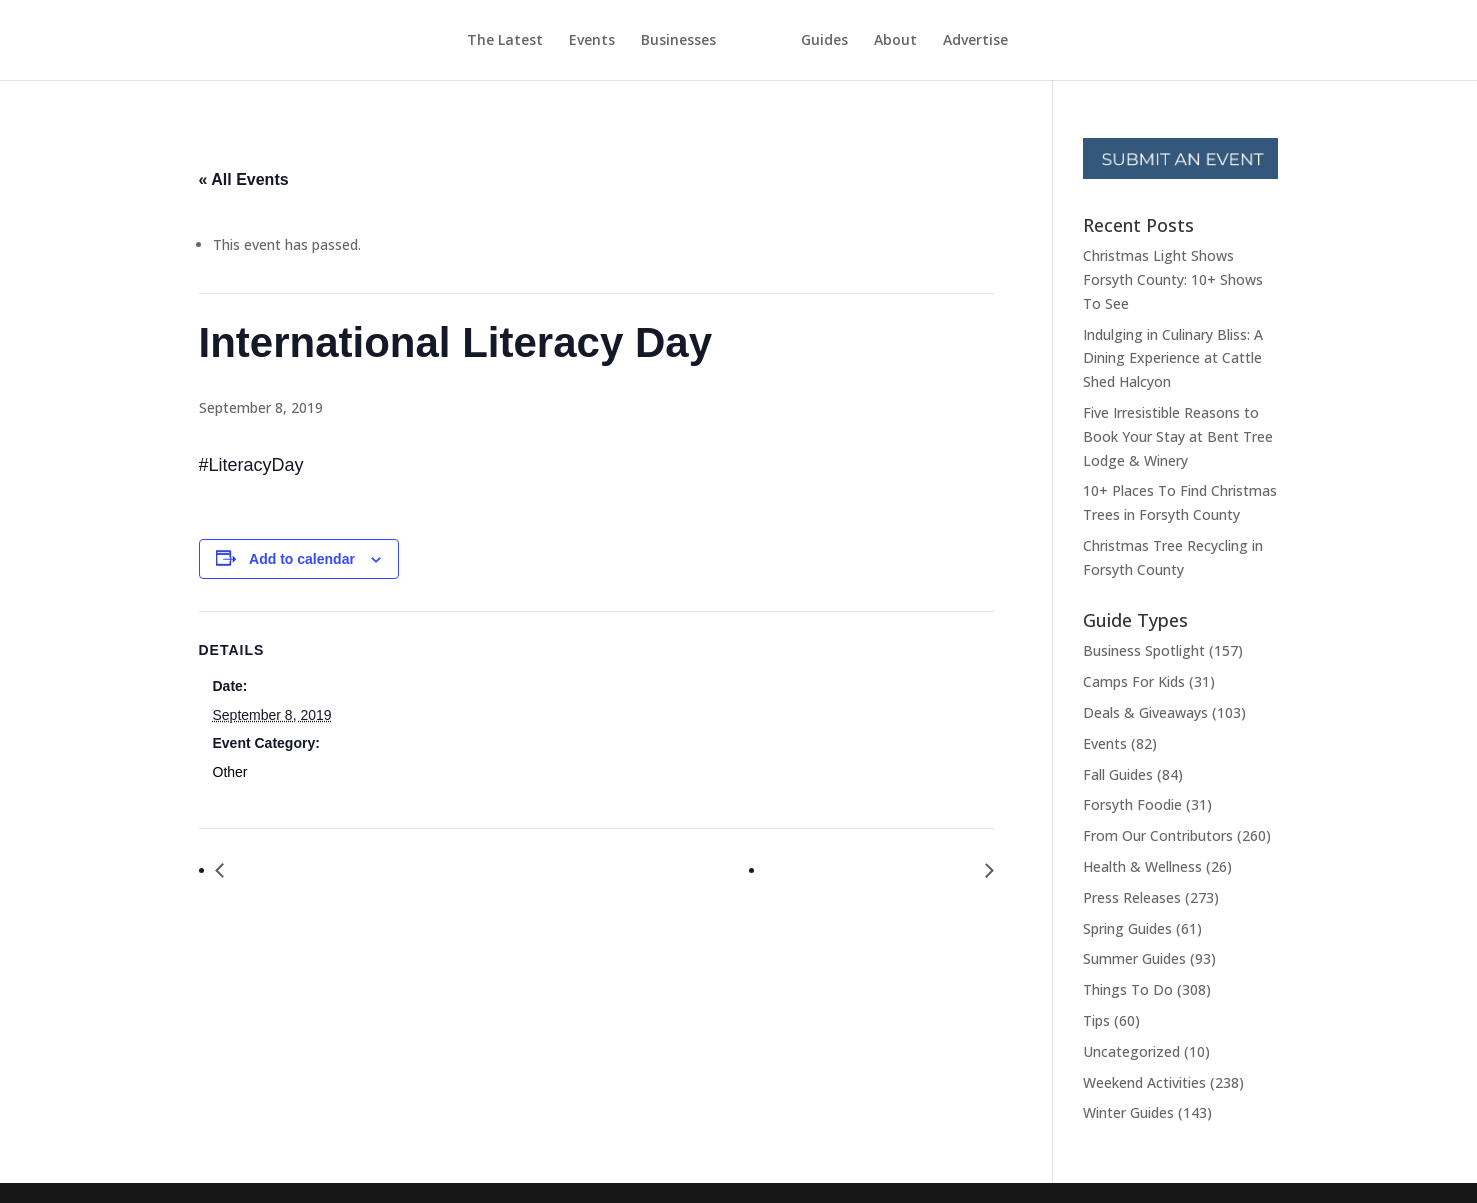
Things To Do (1128, 989)
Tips (1096, 1020)
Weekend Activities (1144, 1082)
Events (555, 41)
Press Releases (1132, 897)
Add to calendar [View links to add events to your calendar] (302, 559)
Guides (861, 41)
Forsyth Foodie (1132, 804)
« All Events (244, 179)
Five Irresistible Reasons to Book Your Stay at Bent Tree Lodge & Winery (1178, 436)
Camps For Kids (1134, 681)
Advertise (1012, 41)
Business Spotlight (1144, 650)
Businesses (641, 41)
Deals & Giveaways (1145, 712)
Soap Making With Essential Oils (352, 869)
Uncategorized (1131, 1051)
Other (230, 772)
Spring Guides (1127, 928)
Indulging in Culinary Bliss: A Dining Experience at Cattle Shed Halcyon (1173, 358)
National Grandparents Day (875, 869)
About (932, 41)
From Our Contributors (1158, 835)
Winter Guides (1128, 1112)
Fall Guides (1118, 774)
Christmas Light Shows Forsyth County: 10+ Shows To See (1173, 279)
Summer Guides (1134, 958)
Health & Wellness (1142, 866)
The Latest (468, 41)
